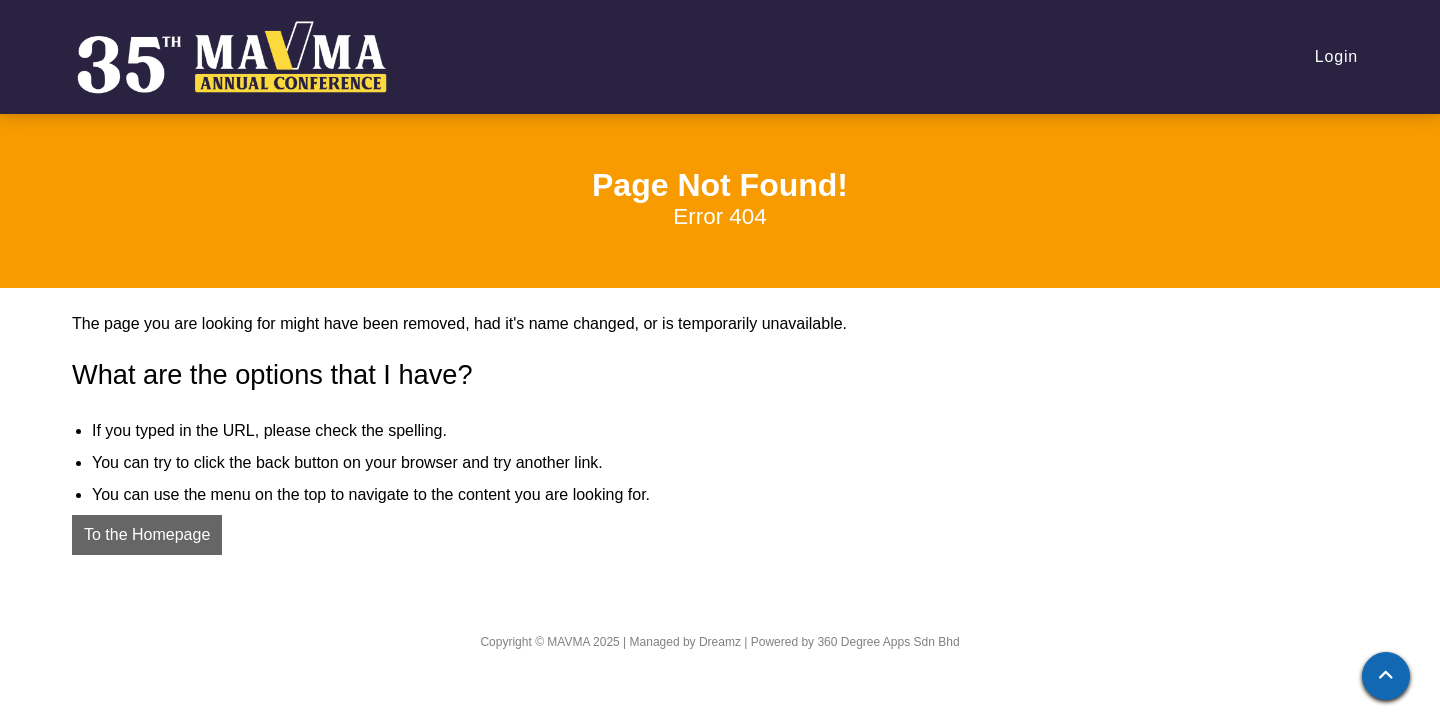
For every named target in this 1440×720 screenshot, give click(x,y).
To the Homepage (147, 534)
